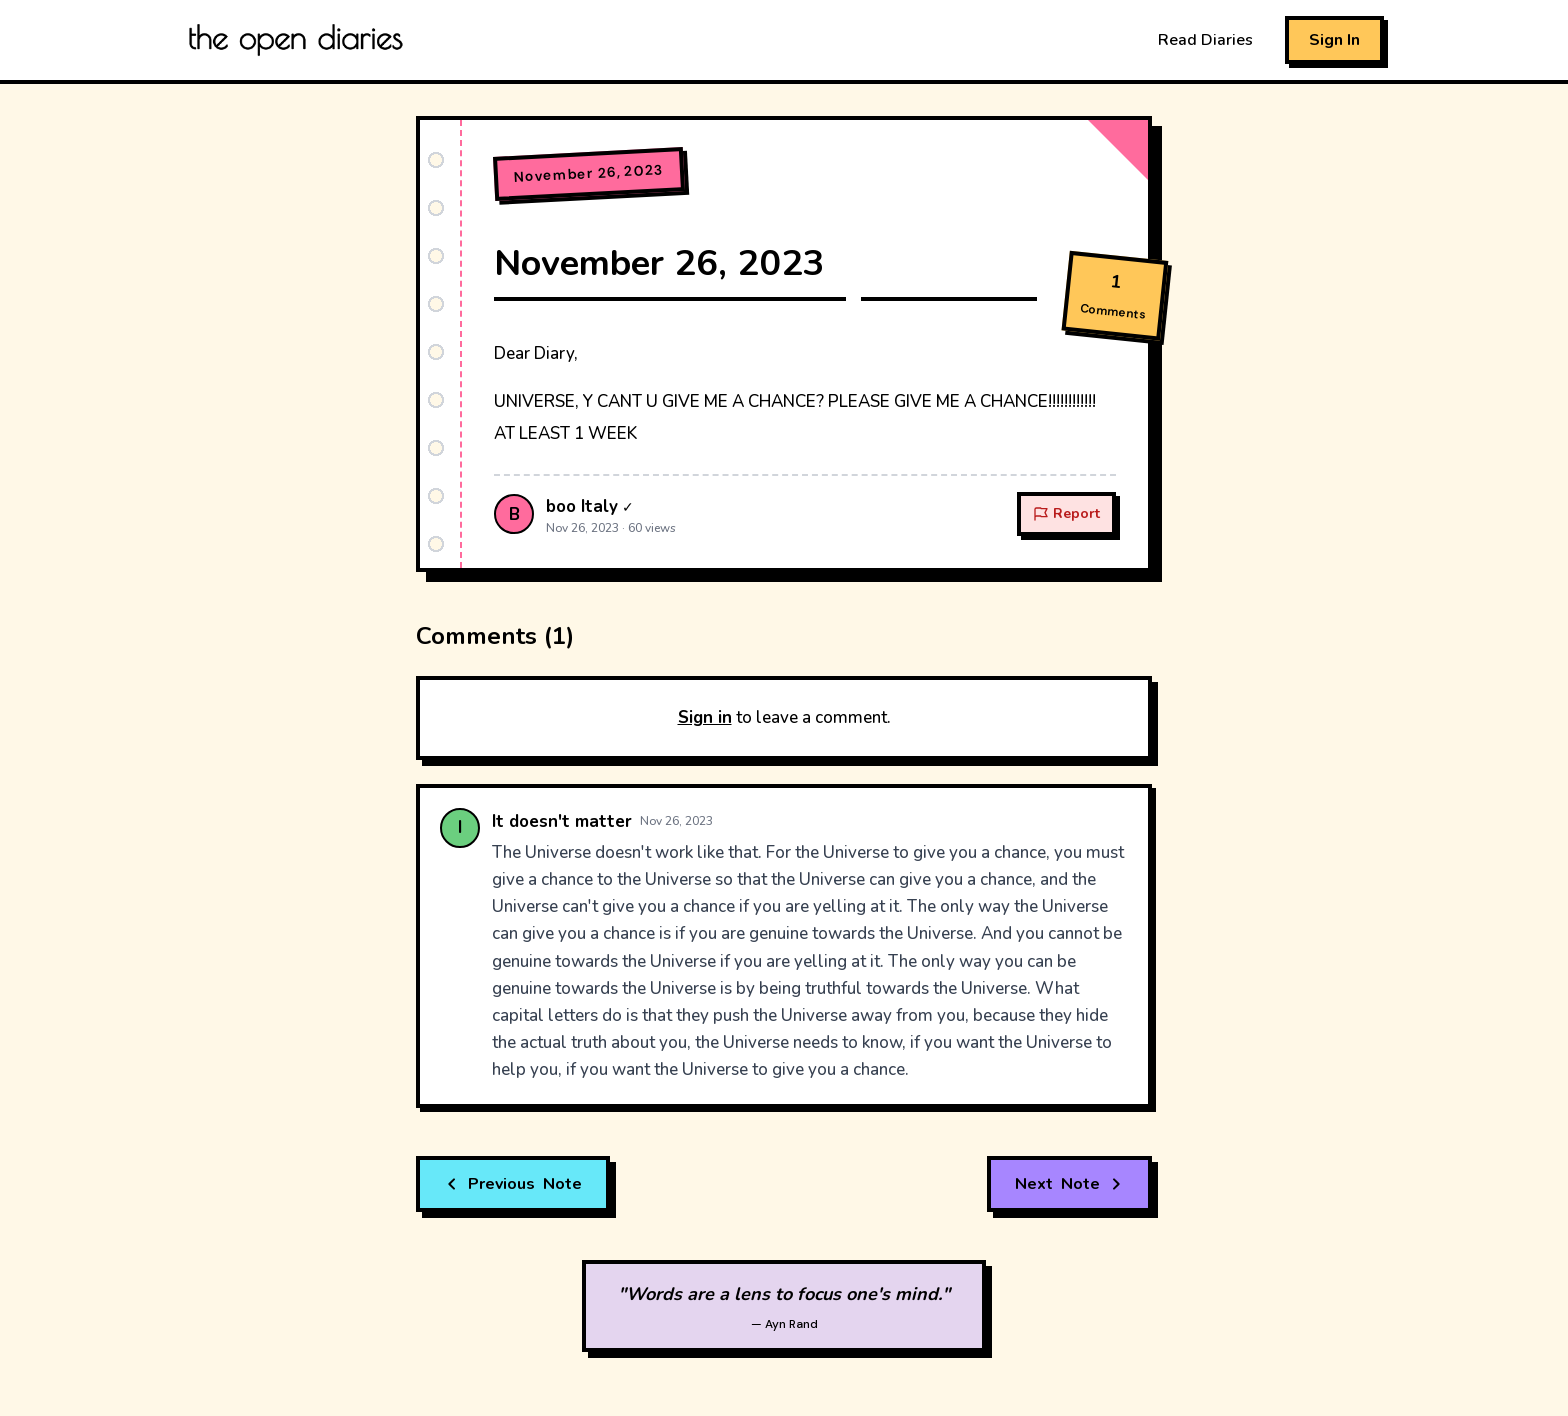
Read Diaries (1205, 40)
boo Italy (582, 506)
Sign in (705, 717)
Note (513, 1184)
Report (1066, 513)
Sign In (1334, 40)
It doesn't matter (562, 821)
